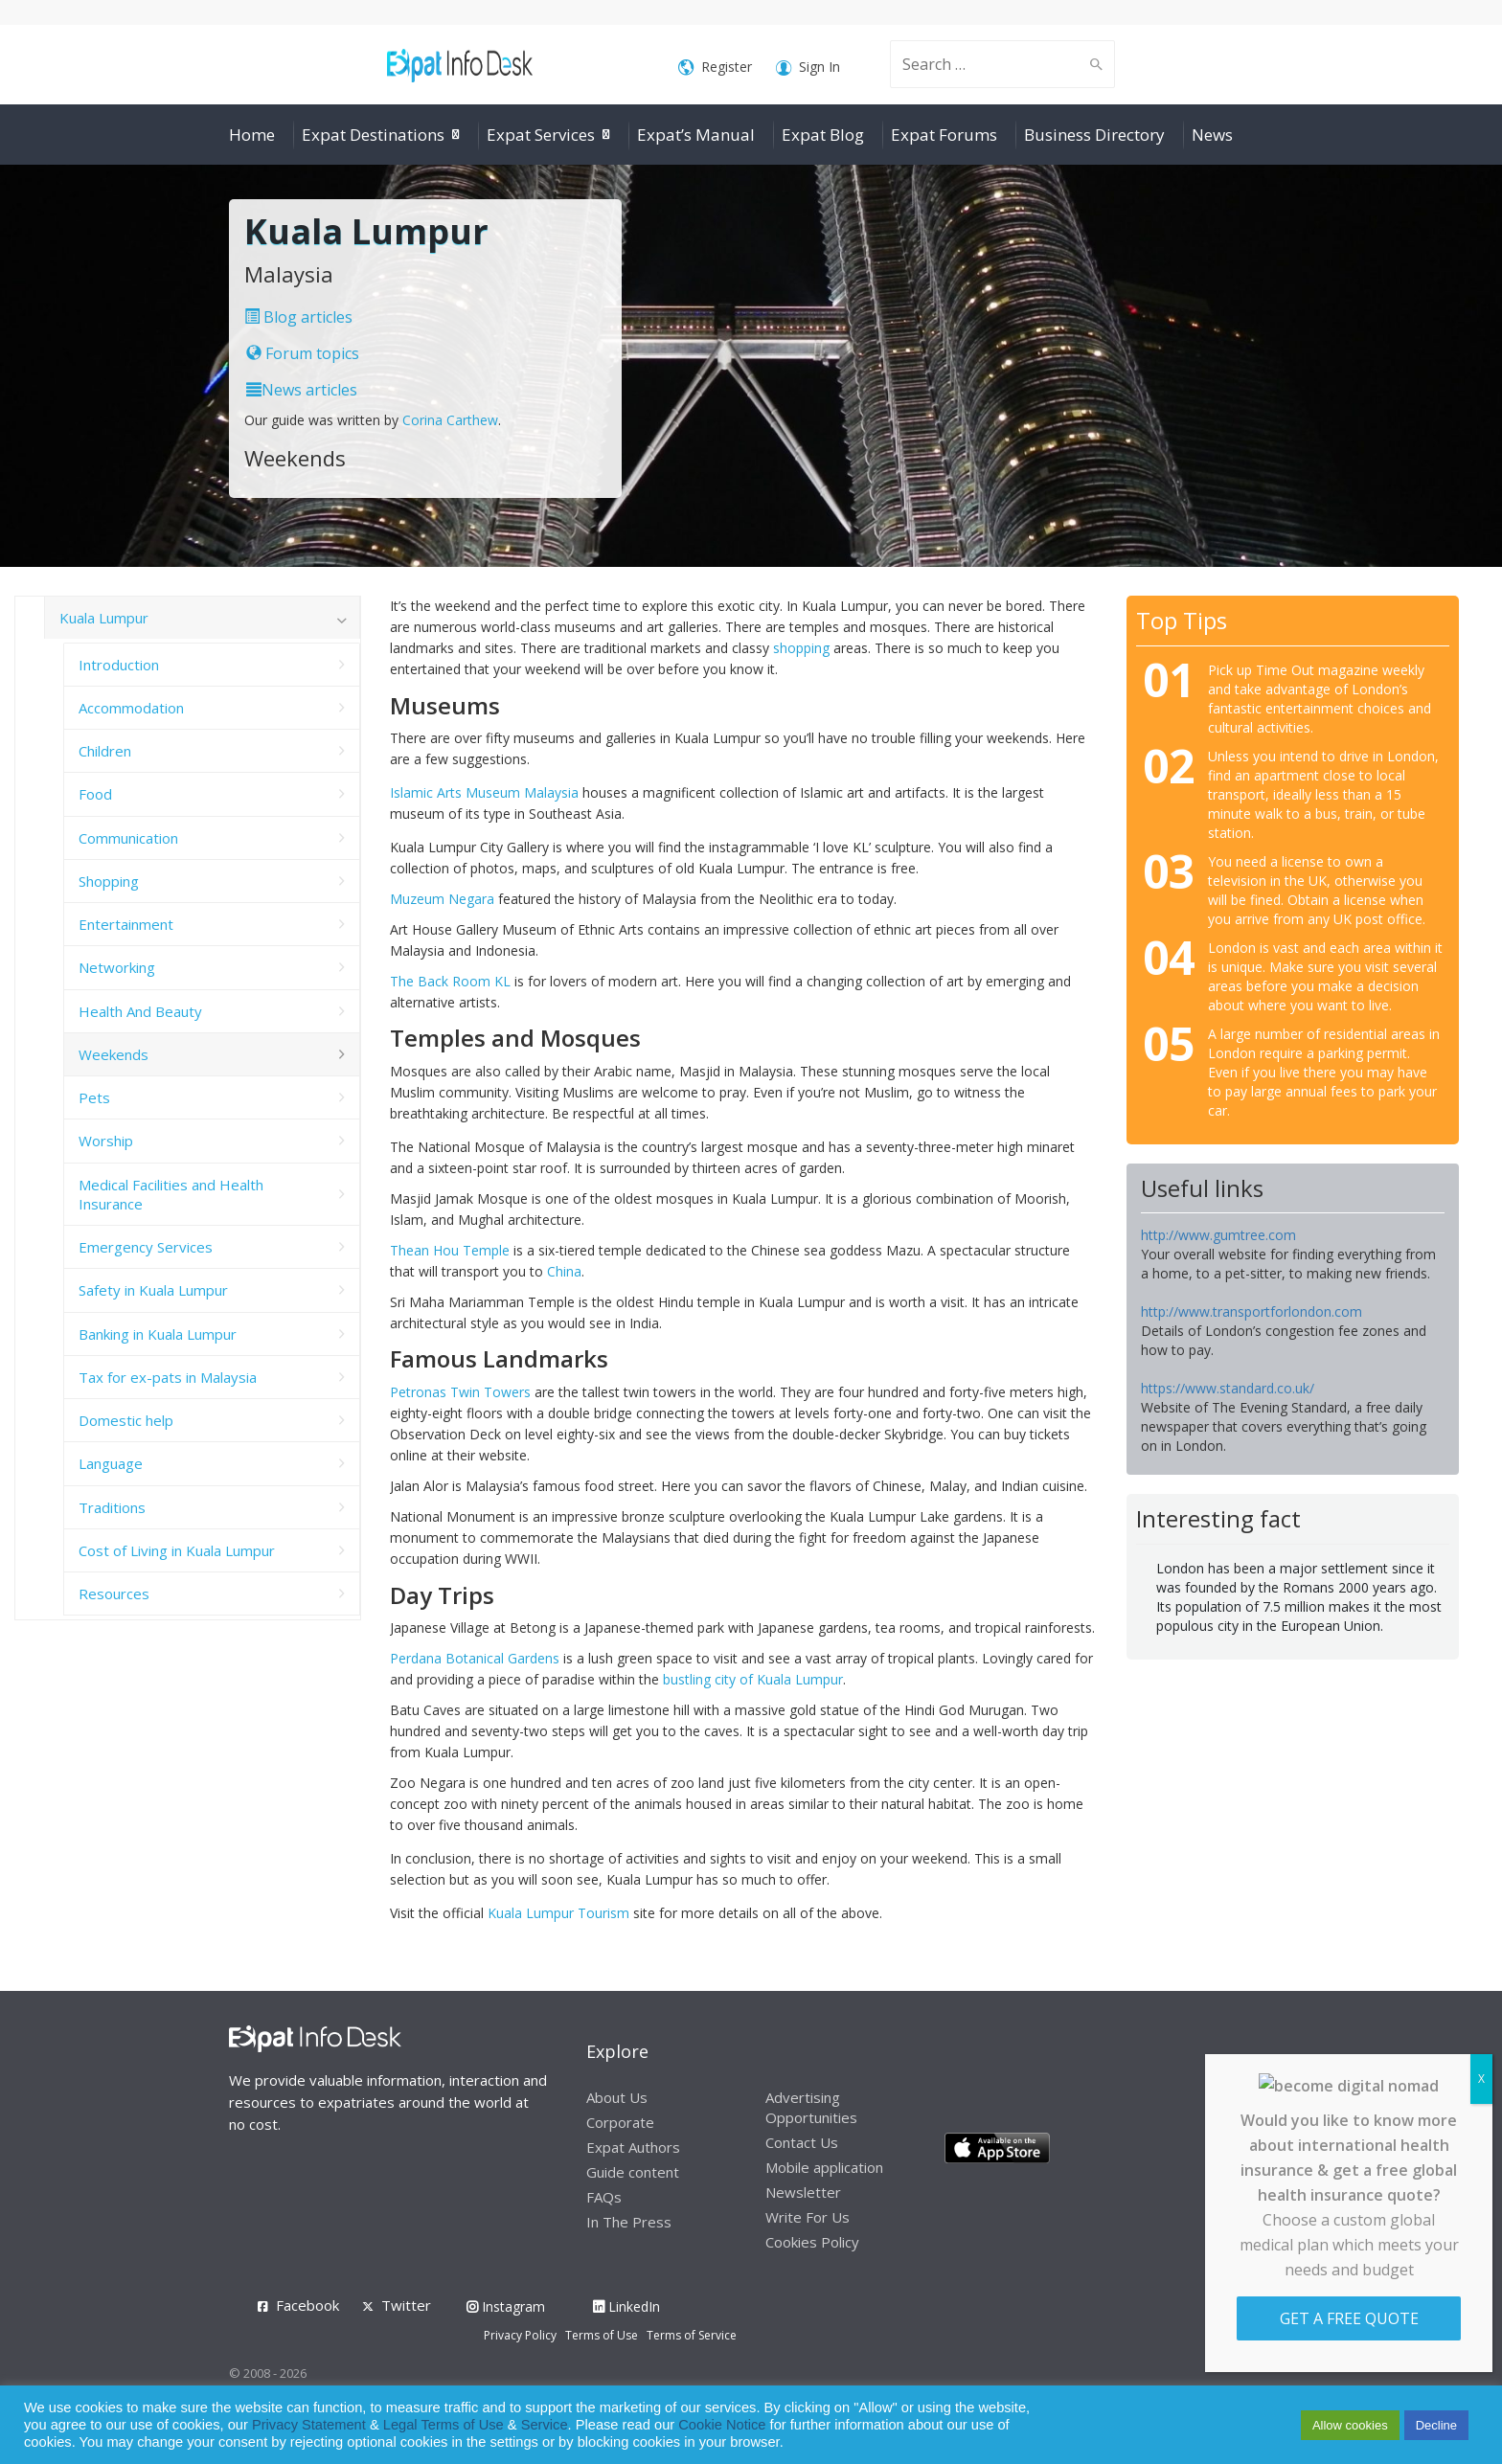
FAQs (604, 2196)
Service (544, 2424)
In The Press (628, 2221)
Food (95, 793)
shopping (801, 648)
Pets (94, 1097)
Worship (106, 1140)
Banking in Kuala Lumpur (158, 1334)
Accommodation (131, 707)
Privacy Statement (309, 2424)
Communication (128, 838)
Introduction (119, 664)
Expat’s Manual (696, 135)
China (564, 1271)
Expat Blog (823, 135)
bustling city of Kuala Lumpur (753, 1679)
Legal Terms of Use (443, 2424)
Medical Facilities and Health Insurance (171, 1194)
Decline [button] (1436, 2425)
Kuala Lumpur (103, 617)
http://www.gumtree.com (1218, 1235)
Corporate (620, 2122)
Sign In (808, 67)
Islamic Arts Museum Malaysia (484, 792)
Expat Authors (633, 2147)
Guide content (632, 2171)
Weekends (113, 1054)
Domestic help (126, 1420)
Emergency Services (146, 1246)
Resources (114, 1593)
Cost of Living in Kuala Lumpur (177, 1550)
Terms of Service (692, 2335)
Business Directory (1094, 135)
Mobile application (824, 2167)
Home (252, 135)
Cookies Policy (812, 2241)
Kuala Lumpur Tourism (560, 1913)
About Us (617, 2097)
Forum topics (302, 353)
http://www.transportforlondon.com (1251, 1311)
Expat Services (541, 135)
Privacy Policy (520, 2335)
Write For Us (807, 2217)
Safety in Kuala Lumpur (153, 1290)
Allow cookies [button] (1350, 2425)
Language (111, 1463)
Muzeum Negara (442, 899)
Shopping (109, 881)
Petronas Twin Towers (460, 1392)
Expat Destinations (373, 135)
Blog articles (298, 317)
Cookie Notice (721, 2424)
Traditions (112, 1507)
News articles (301, 389)
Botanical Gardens (502, 1658)
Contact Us (801, 2142)
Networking (117, 967)
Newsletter (803, 2192)
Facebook (307, 2305)
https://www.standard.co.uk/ (1227, 1388)
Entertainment (126, 924)
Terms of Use (601, 2335)
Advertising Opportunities (811, 2107)
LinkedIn (626, 2306)
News (1212, 135)
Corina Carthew (450, 420)
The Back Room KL (450, 981)
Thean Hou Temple (450, 1250)
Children (105, 750)
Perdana (417, 1658)
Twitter (406, 2305)
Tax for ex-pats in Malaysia (168, 1377)
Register (715, 67)
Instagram (506, 2306)
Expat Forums (944, 135)
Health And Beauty (140, 1011)
